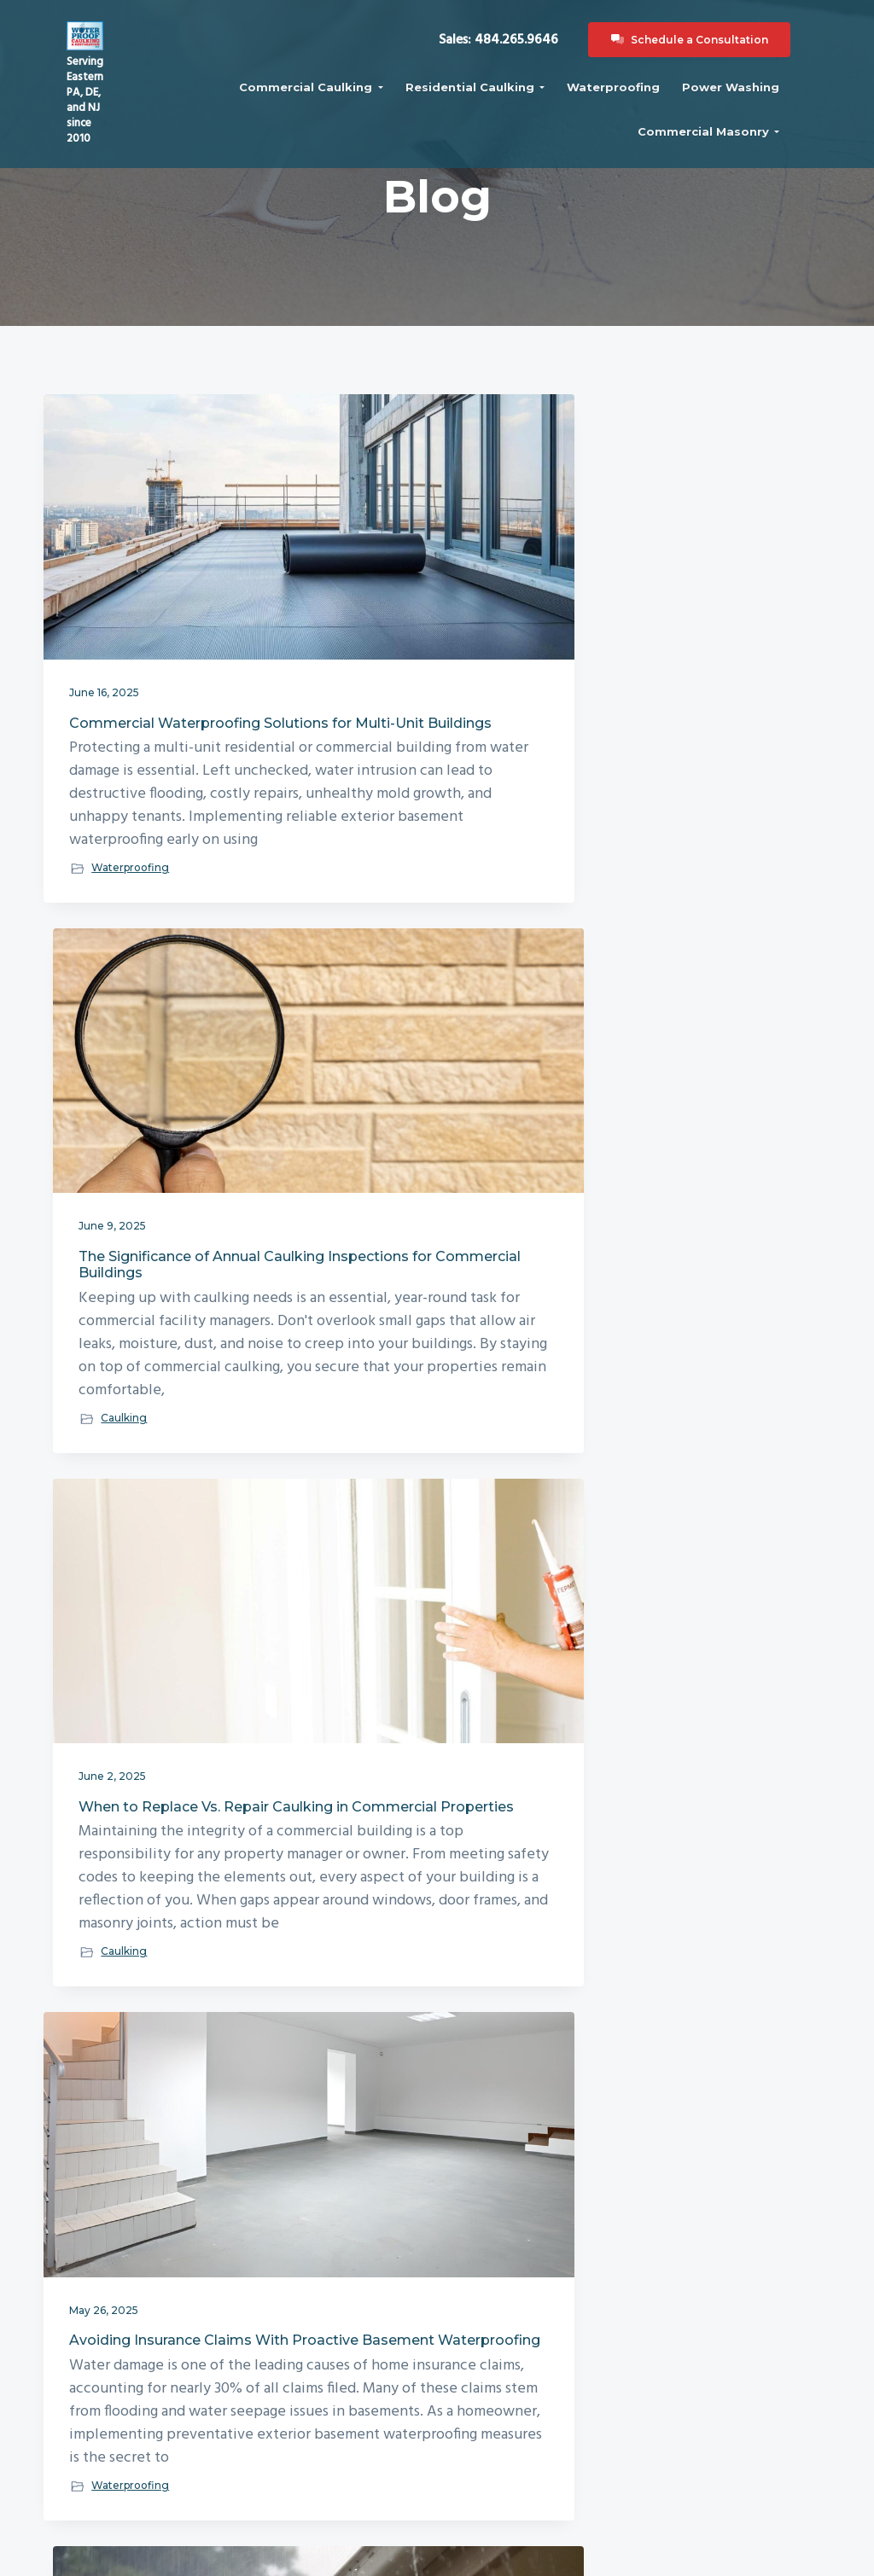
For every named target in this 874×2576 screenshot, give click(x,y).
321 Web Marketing (624, 2557)
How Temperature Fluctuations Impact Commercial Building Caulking (679, 1171)
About (295, 2352)
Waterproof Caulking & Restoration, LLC (362, 2557)
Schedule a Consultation (711, 68)
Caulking (383, 897)
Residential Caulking (511, 2374)
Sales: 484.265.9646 (521, 69)
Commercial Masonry (511, 2397)
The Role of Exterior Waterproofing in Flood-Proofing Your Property (421, 1162)
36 (528, 2183)
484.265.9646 (97, 2475)
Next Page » (588, 2186)
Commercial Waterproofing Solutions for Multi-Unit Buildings (164, 598)
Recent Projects (320, 2419)
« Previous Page (291, 2186)
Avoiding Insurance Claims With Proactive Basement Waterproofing (160, 1162)
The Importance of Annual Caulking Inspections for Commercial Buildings (159, 1748)
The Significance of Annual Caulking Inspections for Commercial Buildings (429, 598)
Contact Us (310, 2397)
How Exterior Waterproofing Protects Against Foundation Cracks (436, 1748)
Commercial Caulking (511, 2352)
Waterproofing (130, 897)
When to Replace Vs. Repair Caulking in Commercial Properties (702, 598)
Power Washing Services (511, 2419)
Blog (290, 2374)
